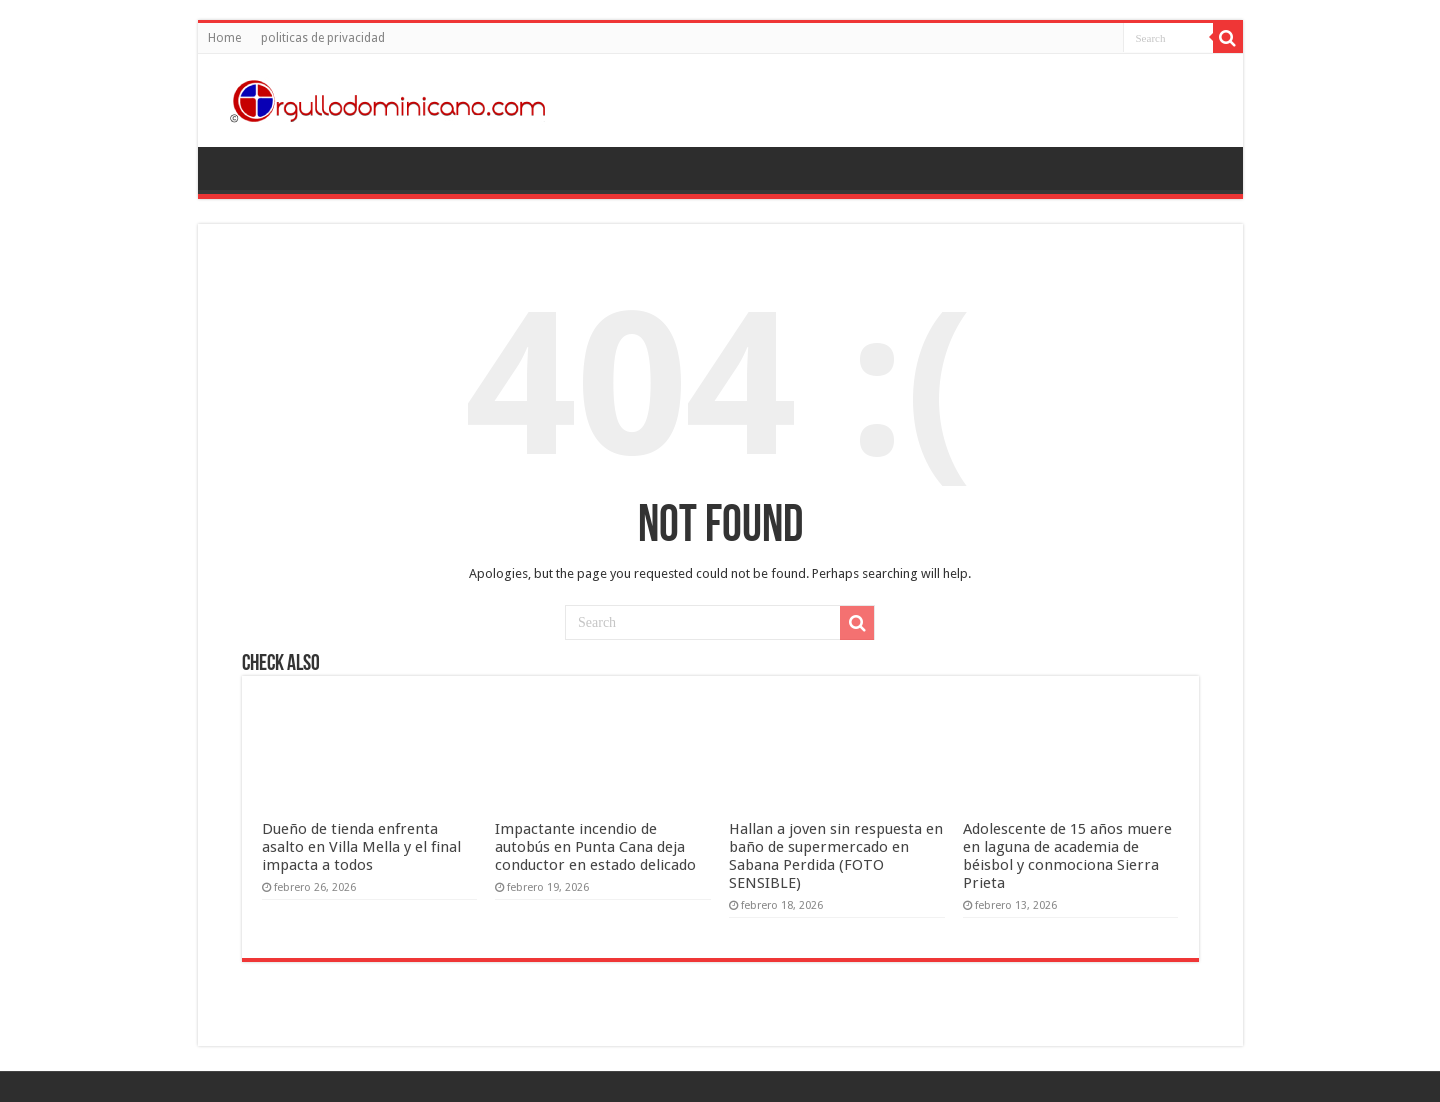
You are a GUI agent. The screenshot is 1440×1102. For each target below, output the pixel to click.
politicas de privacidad (323, 38)
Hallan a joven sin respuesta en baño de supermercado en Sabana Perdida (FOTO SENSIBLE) (836, 856)
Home (224, 38)
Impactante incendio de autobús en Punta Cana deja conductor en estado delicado (595, 847)
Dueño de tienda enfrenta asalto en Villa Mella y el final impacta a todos (361, 847)
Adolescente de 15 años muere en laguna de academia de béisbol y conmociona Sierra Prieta (1067, 856)
